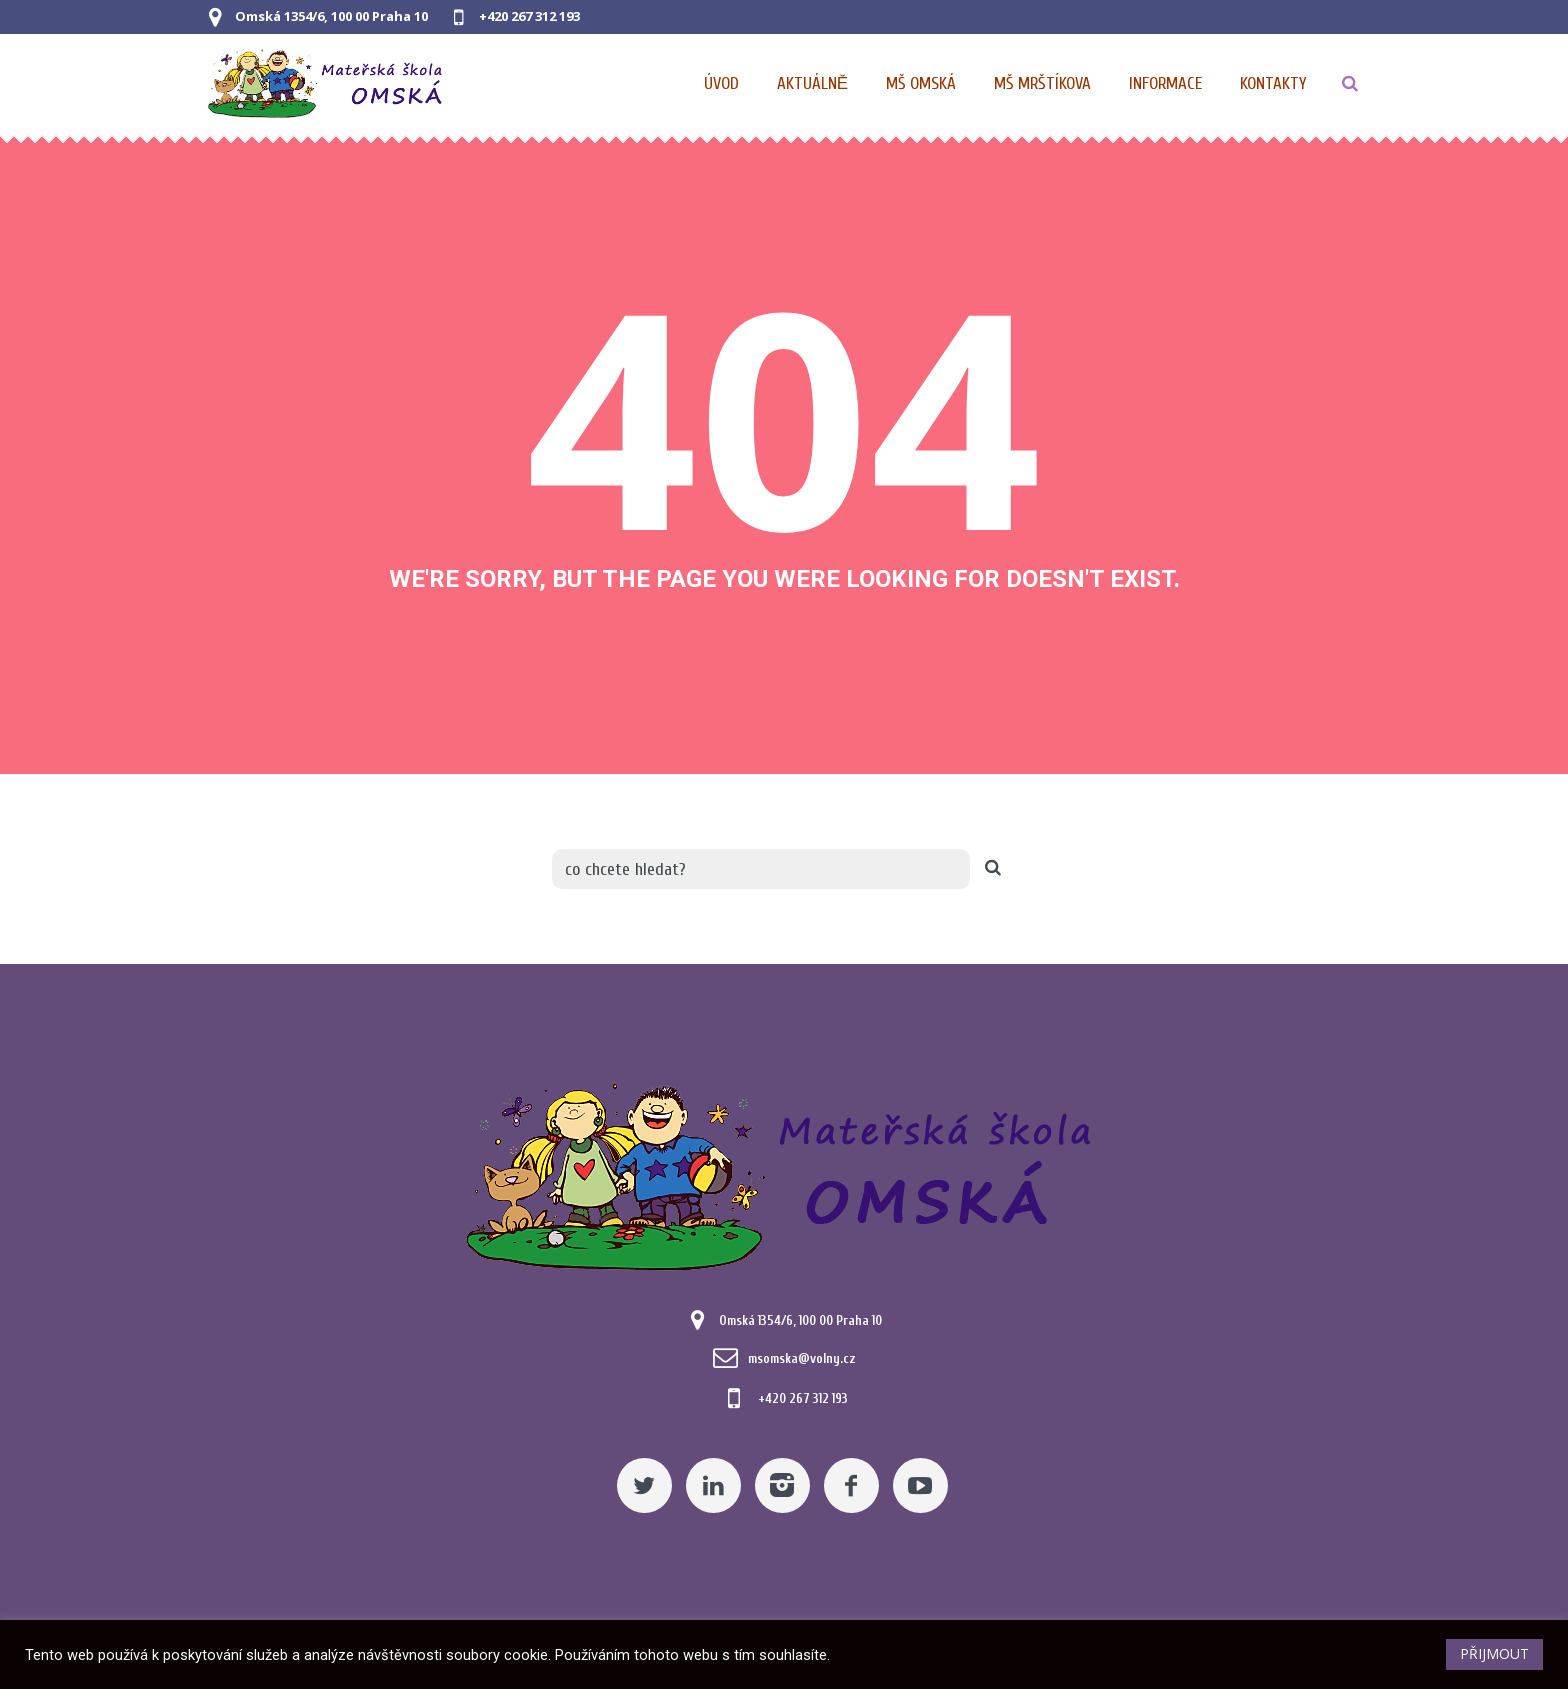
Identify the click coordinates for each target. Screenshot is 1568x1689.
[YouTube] (920, 1485)
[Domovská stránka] (722, 84)
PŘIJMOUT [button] (1494, 1653)
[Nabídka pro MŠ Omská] (922, 84)
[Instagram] (782, 1485)
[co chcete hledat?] (761, 869)
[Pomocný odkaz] (813, 84)
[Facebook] (851, 1485)
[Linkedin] (713, 1485)
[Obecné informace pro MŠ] (1166, 84)
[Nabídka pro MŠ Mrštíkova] (1043, 84)
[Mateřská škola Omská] (784, 1173)
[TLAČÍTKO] (1350, 84)
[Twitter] (644, 1485)
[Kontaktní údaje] (1273, 84)
